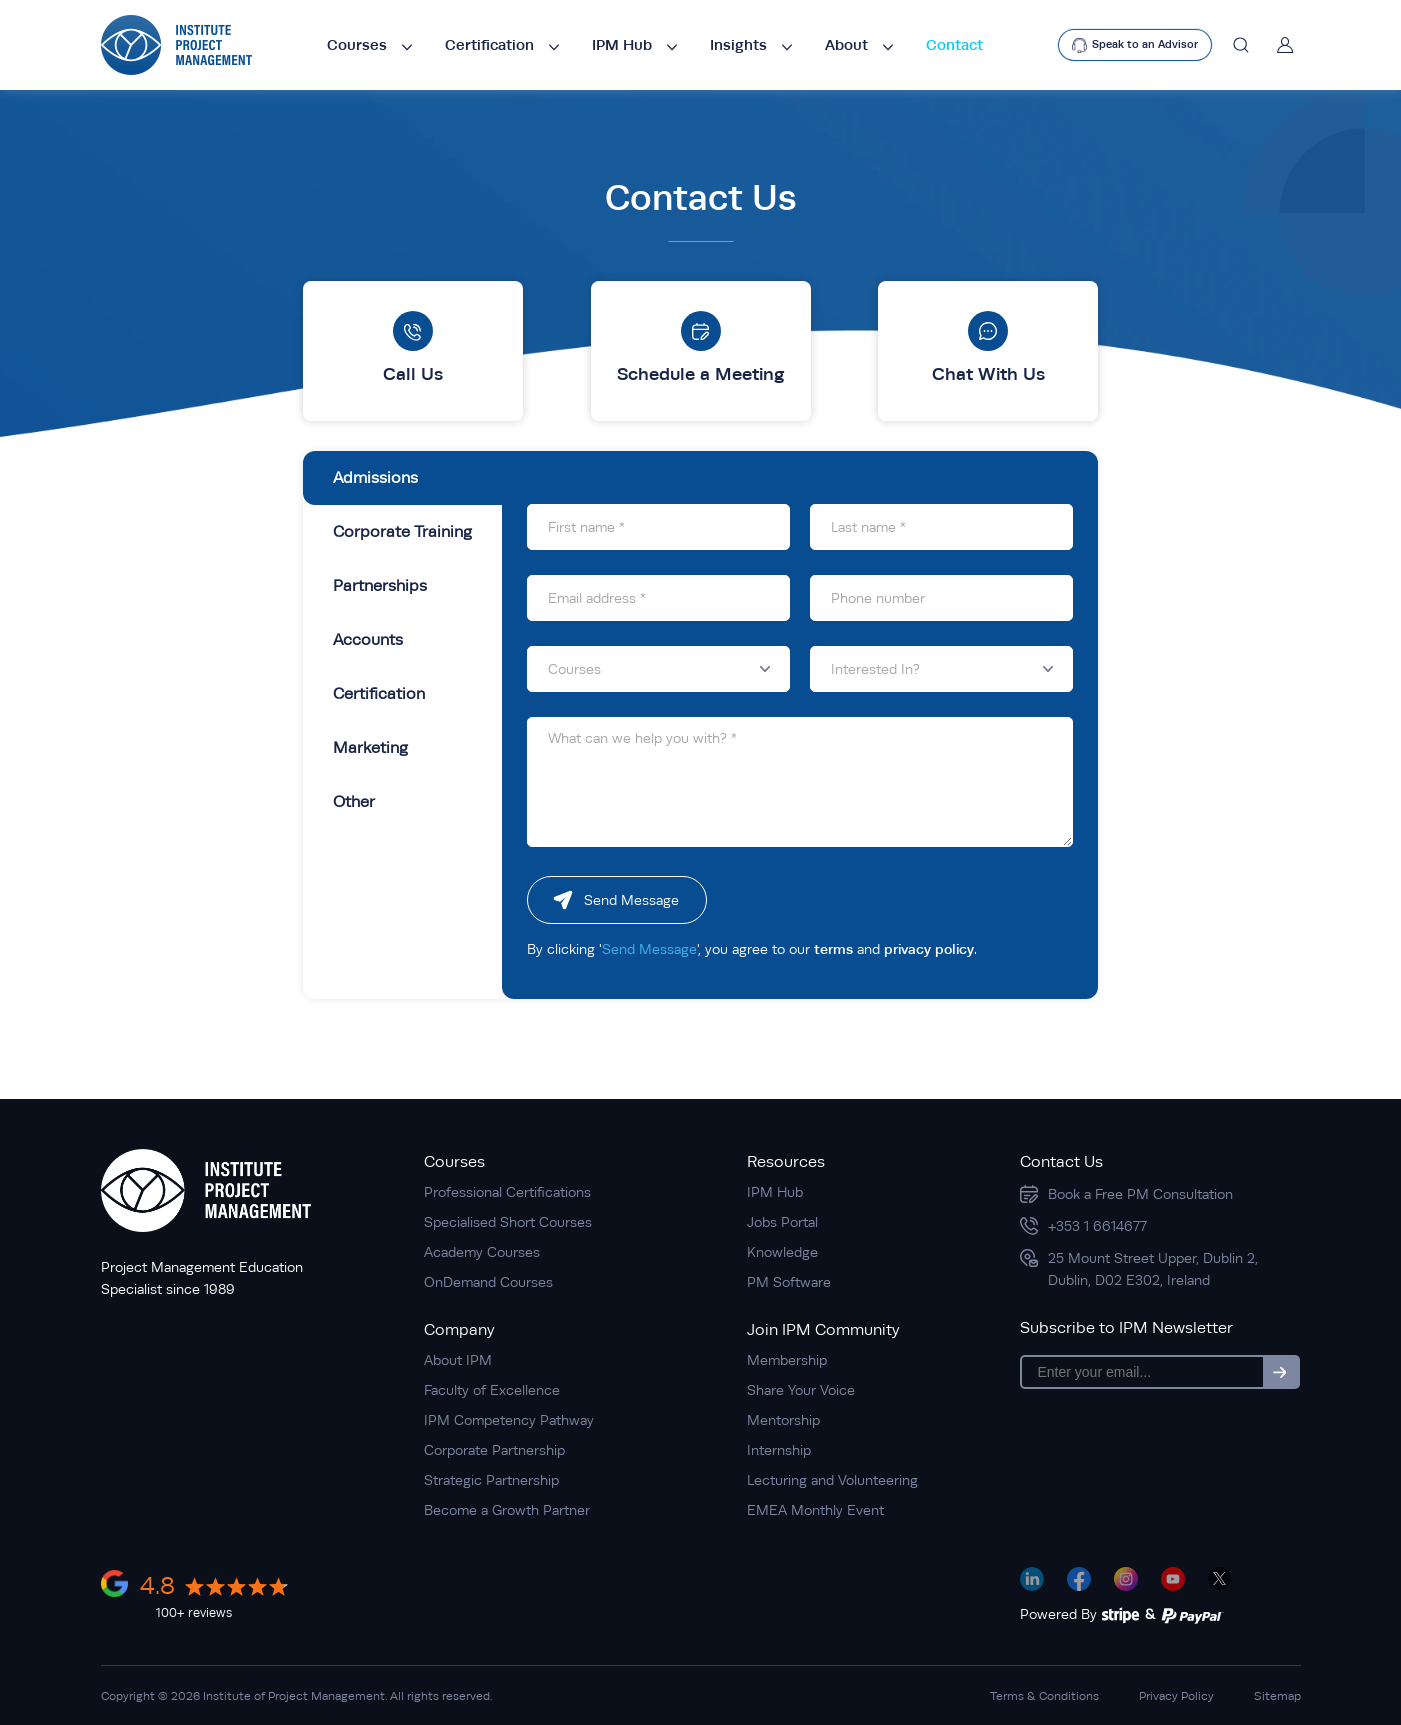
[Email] (1142, 1372)
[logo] (176, 45)
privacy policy (929, 949)
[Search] (1241, 45)
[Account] (1281, 45)
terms (833, 949)
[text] (1135, 45)
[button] (658, 669)
